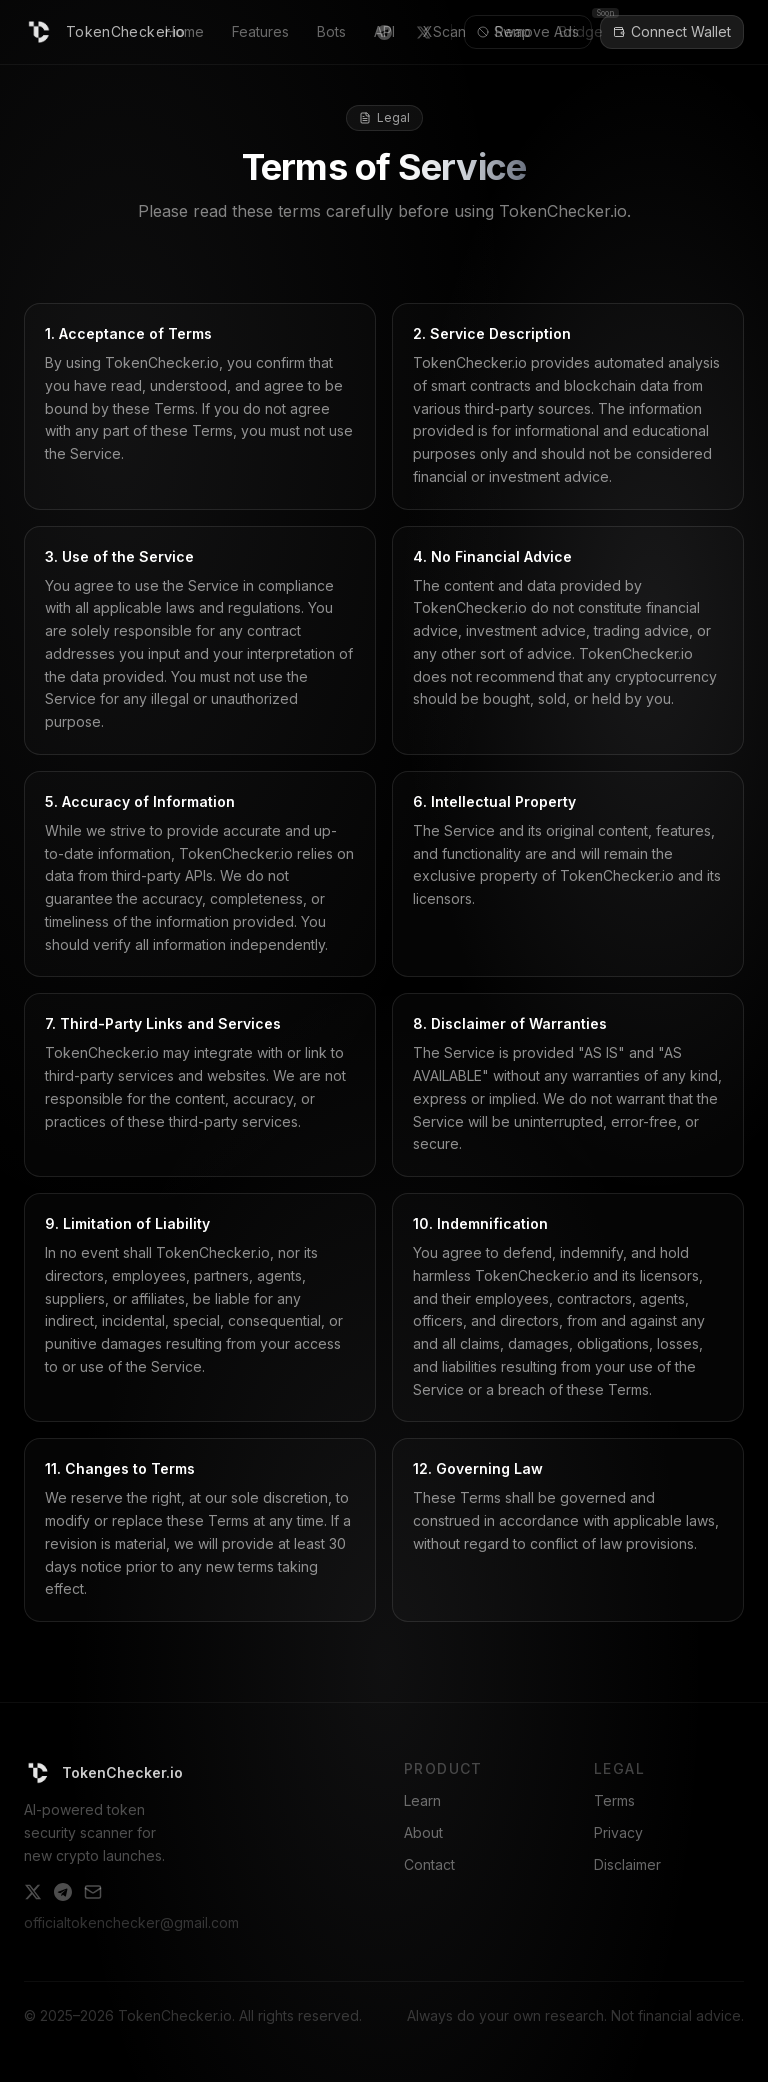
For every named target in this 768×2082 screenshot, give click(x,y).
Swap (512, 31)
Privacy (618, 1832)
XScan (444, 31)
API (384, 31)
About (423, 1832)
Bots (331, 31)
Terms (614, 1800)
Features (260, 31)
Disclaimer (627, 1864)
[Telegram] (63, 1892)
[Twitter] (33, 1892)
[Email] (93, 1892)
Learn (422, 1800)
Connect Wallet (672, 31)
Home (184, 31)
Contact (429, 1864)
